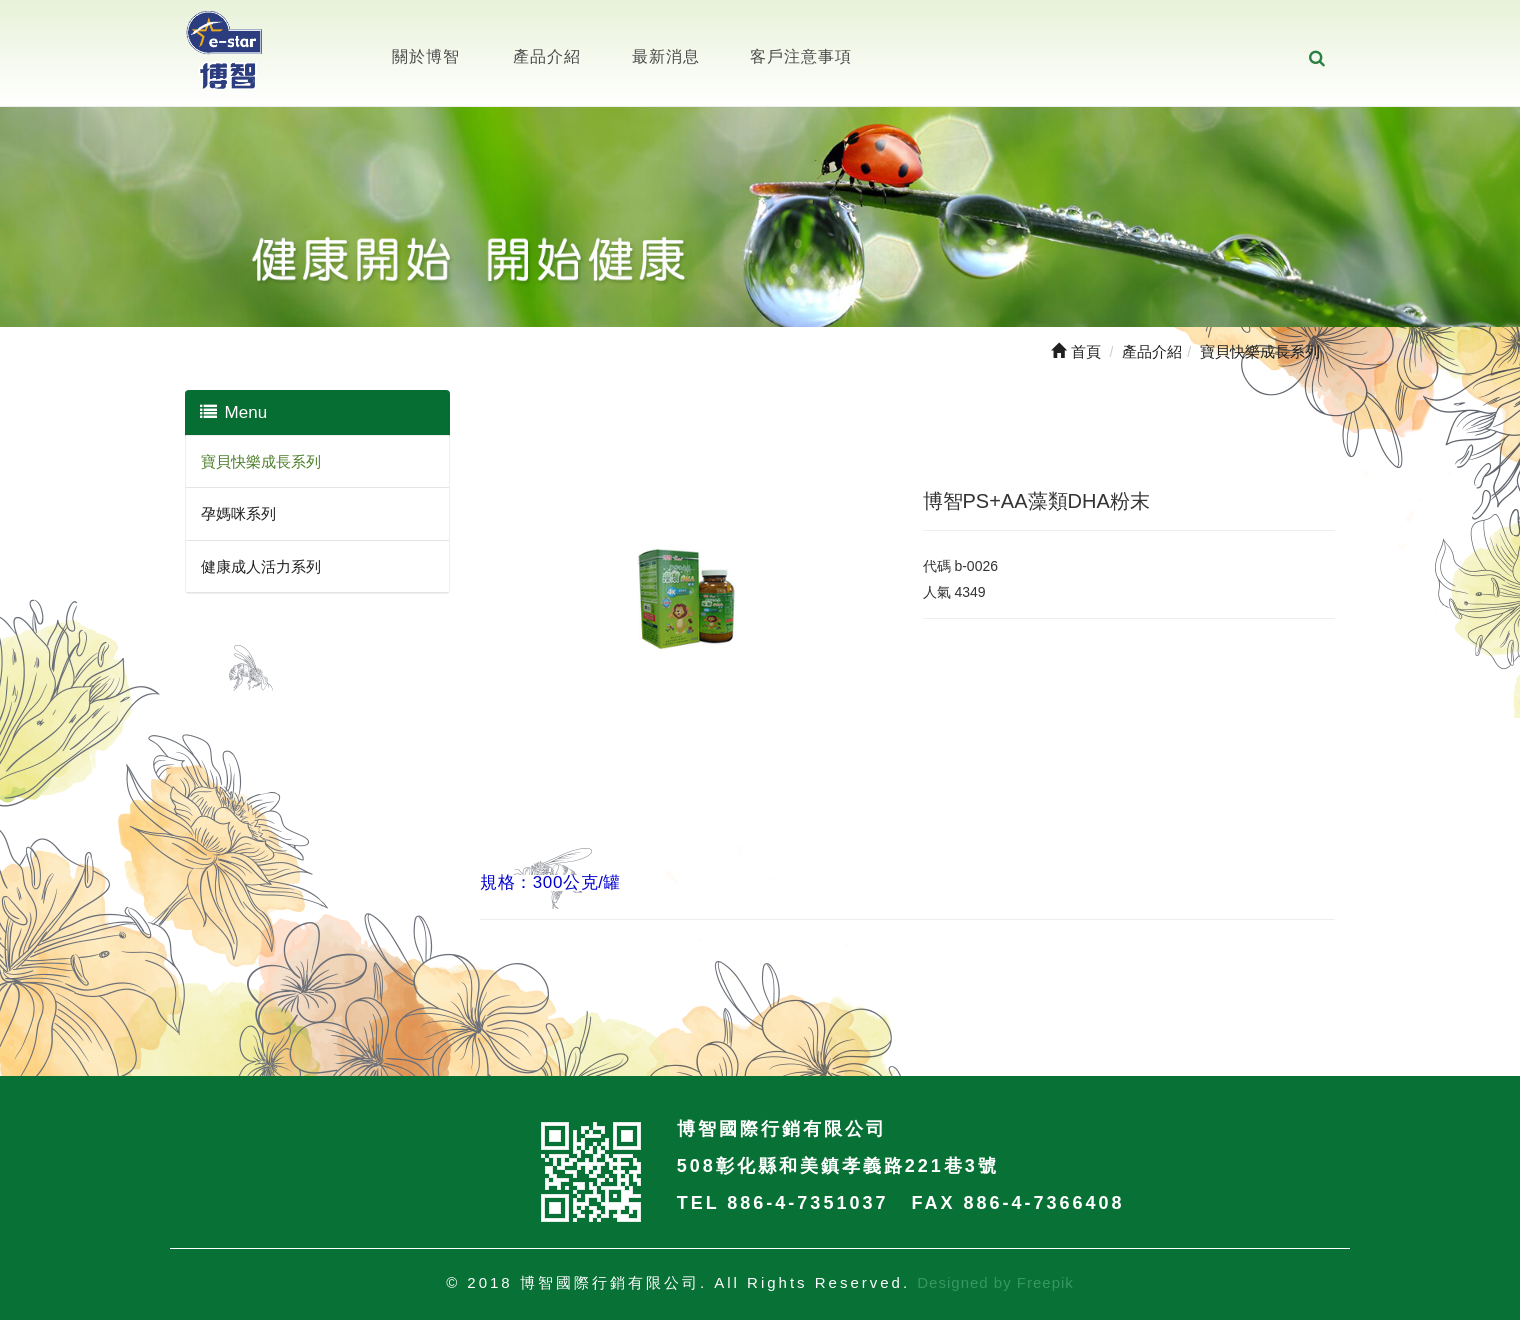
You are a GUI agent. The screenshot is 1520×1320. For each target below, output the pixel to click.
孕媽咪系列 (238, 513)
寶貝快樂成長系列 (261, 461)
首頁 (1075, 351)
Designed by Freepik (995, 1282)
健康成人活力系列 (261, 566)
